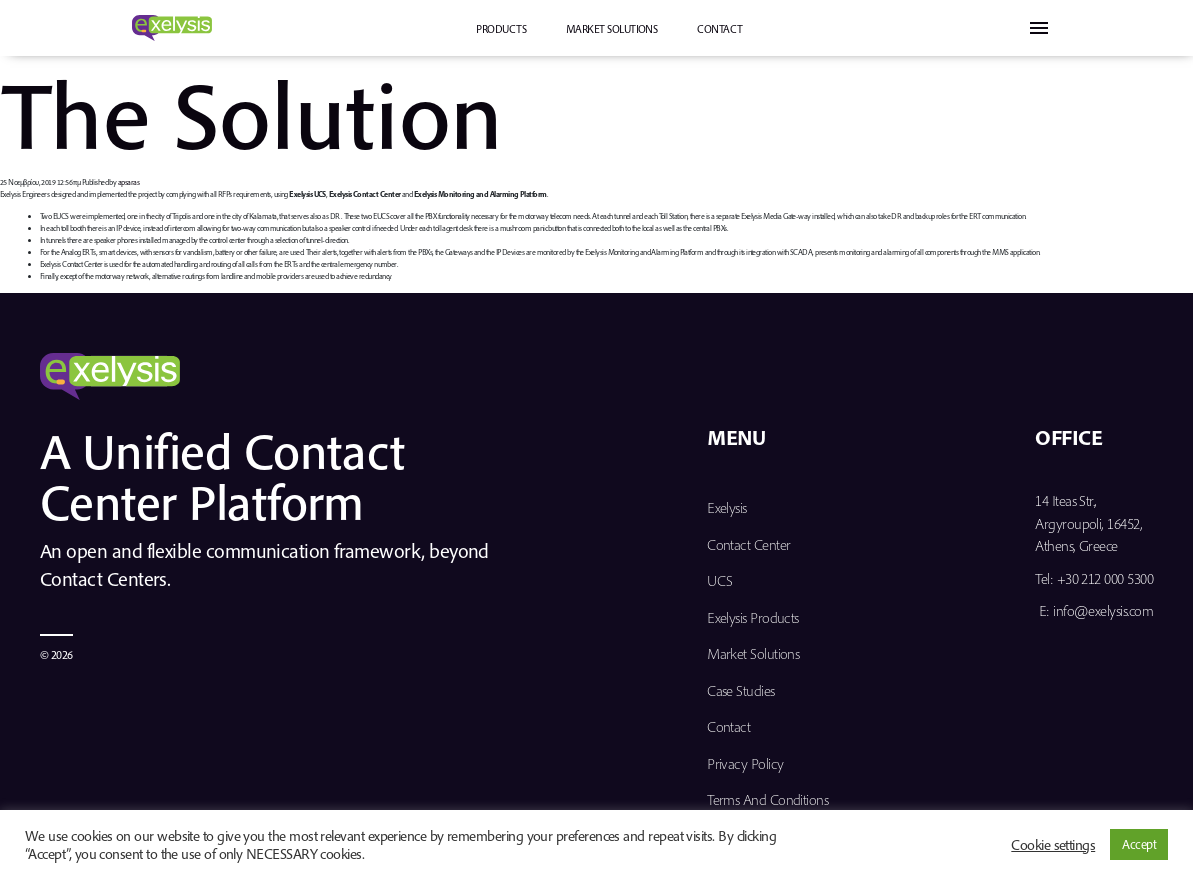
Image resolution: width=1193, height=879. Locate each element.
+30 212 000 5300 (1105, 578)
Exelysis (727, 507)
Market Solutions (611, 29)
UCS (719, 580)
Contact (719, 29)
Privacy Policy (745, 763)
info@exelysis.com (1103, 610)
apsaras (128, 182)
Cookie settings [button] (1053, 845)
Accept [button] (1139, 844)
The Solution (251, 113)
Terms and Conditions (767, 799)
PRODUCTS (501, 29)
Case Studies (741, 690)
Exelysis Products (753, 617)
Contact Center (748, 544)
